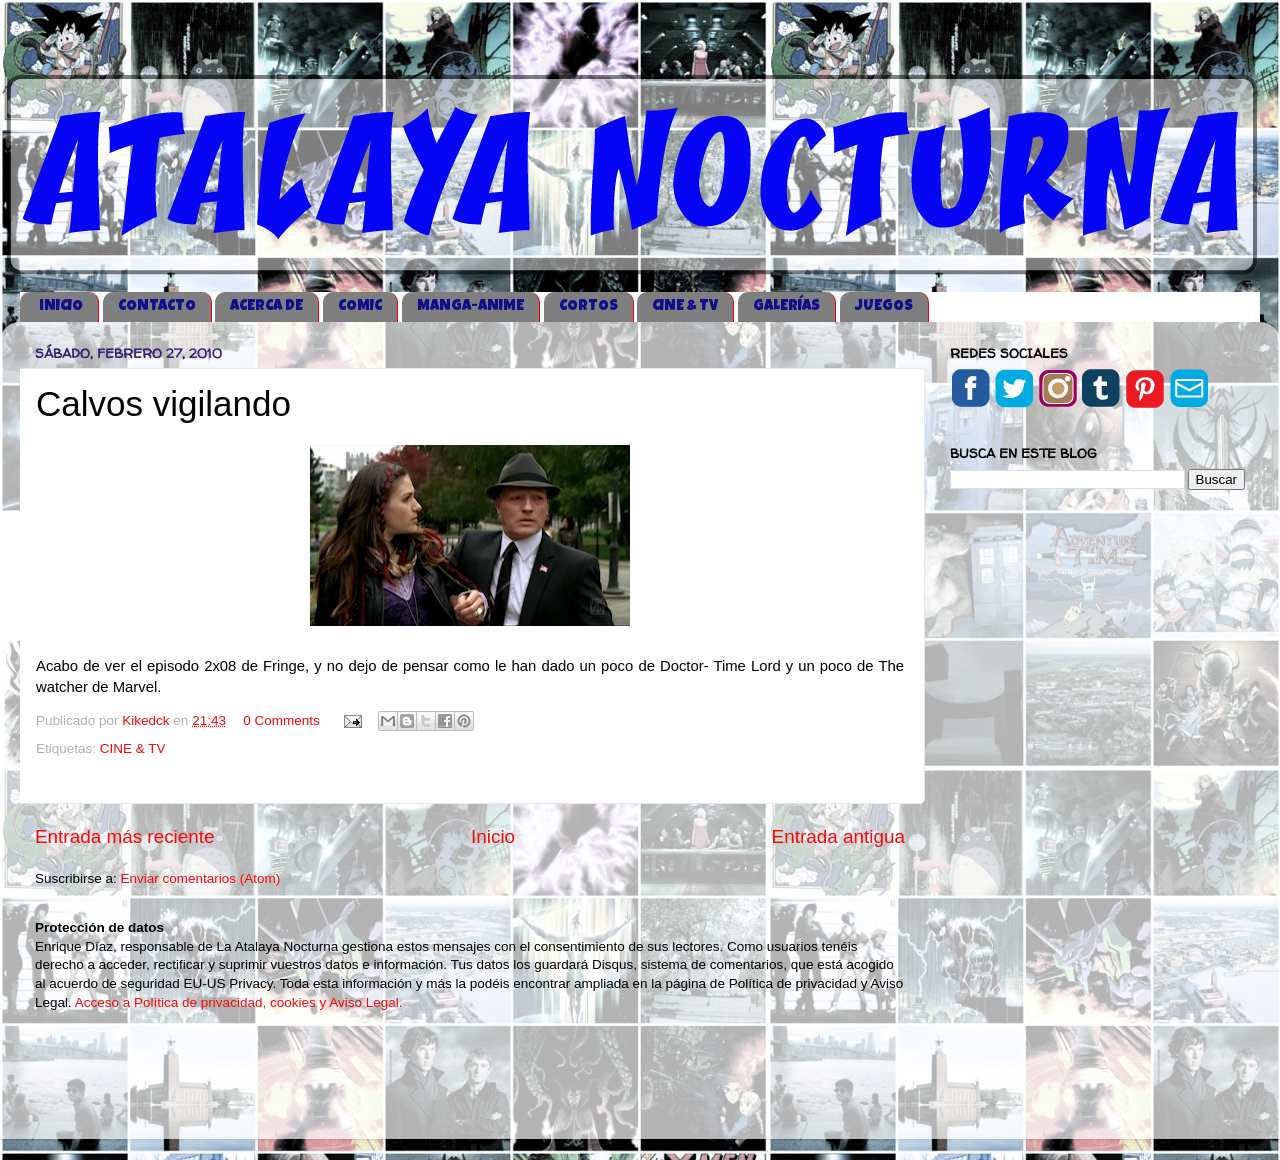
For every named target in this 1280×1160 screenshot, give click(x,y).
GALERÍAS (786, 306)
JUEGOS (884, 306)
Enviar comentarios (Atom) (201, 878)
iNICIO (61, 306)
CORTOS (588, 306)
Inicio (493, 836)
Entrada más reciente (125, 836)
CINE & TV (685, 306)
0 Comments (281, 720)
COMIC (360, 306)
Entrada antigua (838, 836)
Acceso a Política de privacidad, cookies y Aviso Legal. (239, 1002)
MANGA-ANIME (470, 306)
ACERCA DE (266, 306)
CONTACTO (157, 306)
